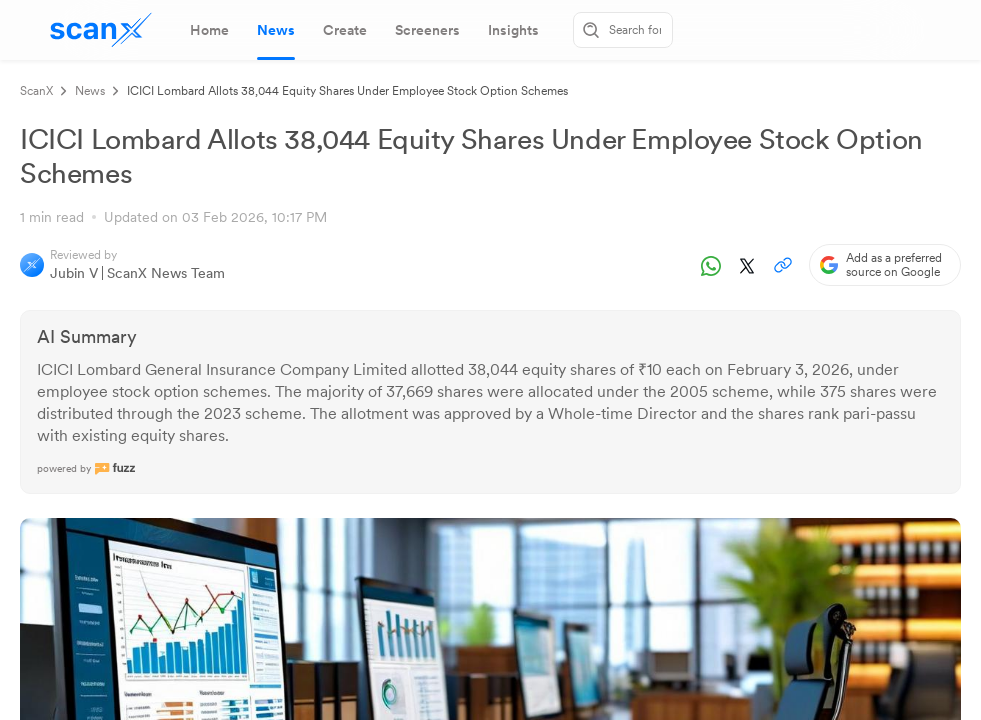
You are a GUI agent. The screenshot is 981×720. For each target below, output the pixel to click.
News (90, 91)
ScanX (36, 91)
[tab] (209, 30)
